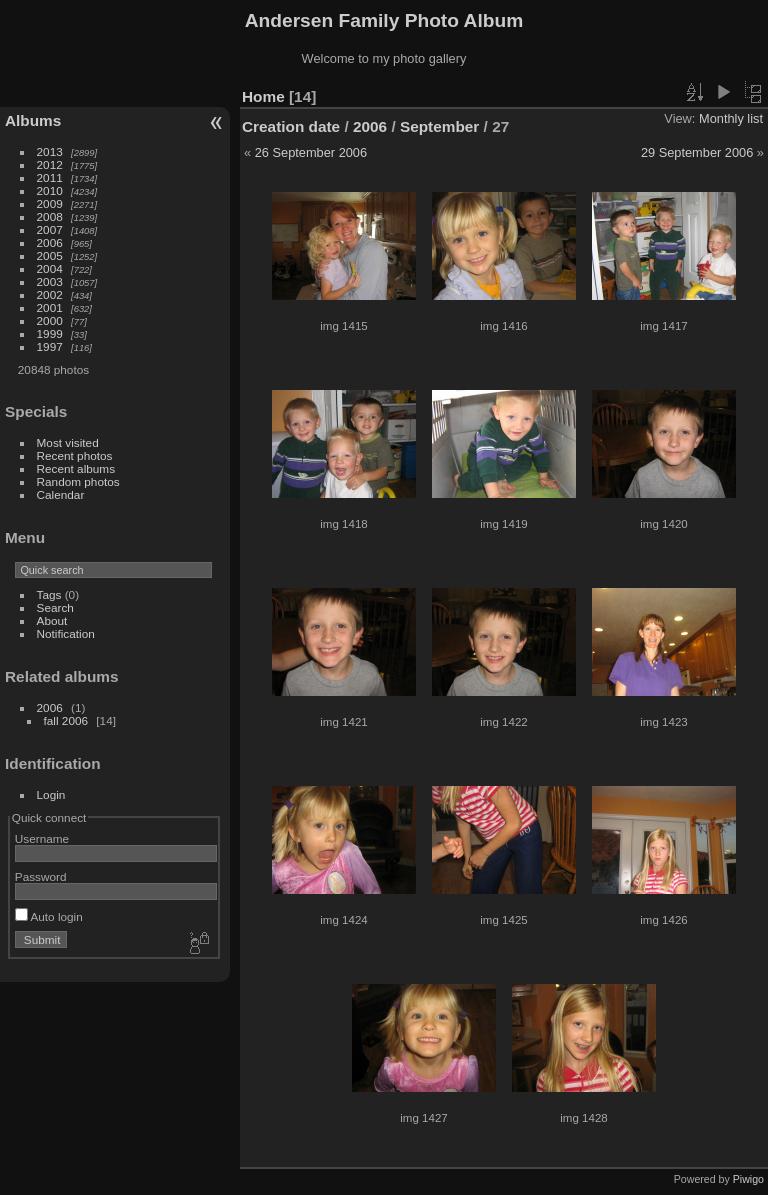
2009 (50, 203)
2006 (50, 242)
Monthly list (731, 118)
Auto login (49, 916)
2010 (50, 190)
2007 (50, 229)
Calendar (61, 494)
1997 (50, 346)
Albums (33, 120)
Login (51, 794)
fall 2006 (66, 720)
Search (55, 607)
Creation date (291, 126)
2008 (50, 216)
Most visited (68, 442)
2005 (50, 255)
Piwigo (748, 1179)
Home (263, 96)
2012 (50, 164)
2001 (50, 307)
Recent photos (75, 455)
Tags (49, 594)
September (439, 126)
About (52, 620)
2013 (50, 151)
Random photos (78, 481)
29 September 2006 (697, 152)
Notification (66, 633)
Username (42, 838)
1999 (50, 333)
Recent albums (76, 468)
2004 (50, 268)
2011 (50, 177)
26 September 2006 (311, 152)
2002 (50, 294)
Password (41, 876)
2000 (50, 320)
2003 (50, 281)
